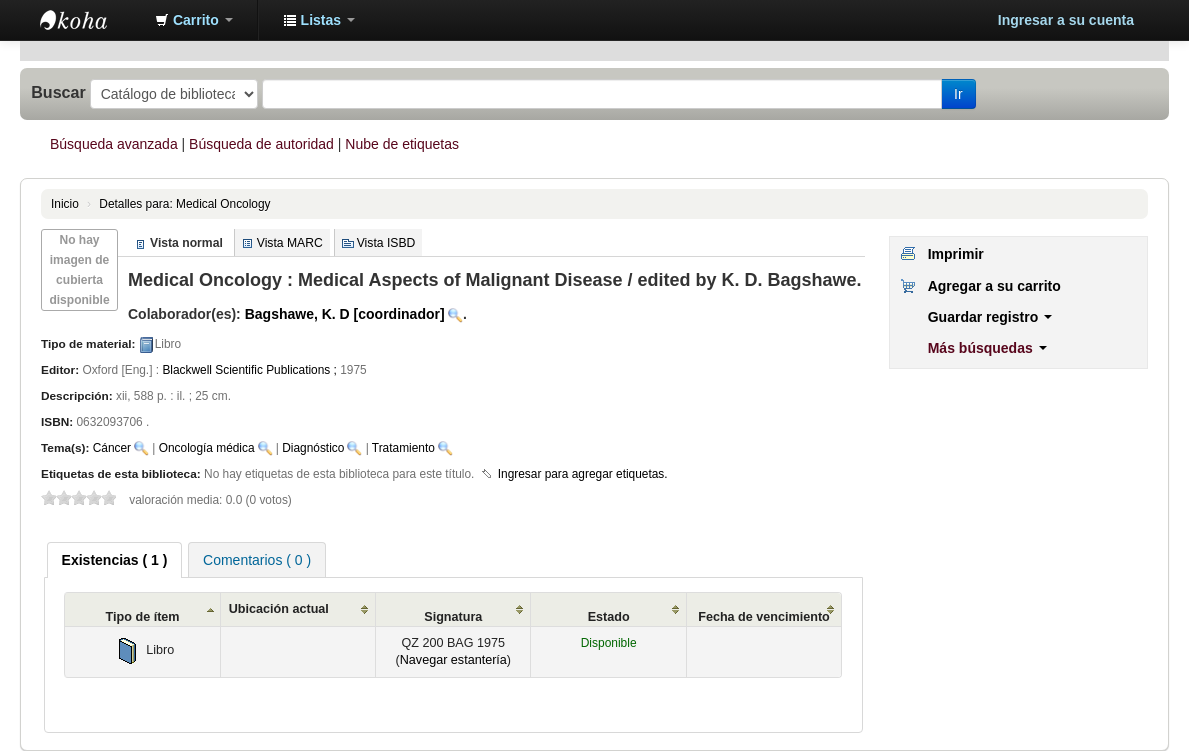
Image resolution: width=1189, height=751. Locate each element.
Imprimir (956, 254)
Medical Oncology (184, 204)
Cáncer (112, 448)
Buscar (58, 92)
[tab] (115, 560)
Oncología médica (207, 448)
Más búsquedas (987, 348)
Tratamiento (403, 448)
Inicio (65, 204)
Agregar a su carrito (994, 286)
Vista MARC (290, 243)
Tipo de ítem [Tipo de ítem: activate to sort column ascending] (143, 617)
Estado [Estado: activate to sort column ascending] (609, 617)
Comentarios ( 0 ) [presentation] (257, 560)
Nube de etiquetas (402, 144)
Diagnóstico (313, 448)
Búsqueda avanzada (114, 144)
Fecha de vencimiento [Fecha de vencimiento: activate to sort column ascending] (764, 617)
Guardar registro (990, 317)
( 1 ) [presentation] (115, 560)
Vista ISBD (386, 243)
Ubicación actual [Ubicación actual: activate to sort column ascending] (279, 609)
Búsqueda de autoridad (261, 144)
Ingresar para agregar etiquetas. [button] (583, 474)
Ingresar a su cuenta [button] (1066, 20)
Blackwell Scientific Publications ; (249, 370)
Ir (958, 94)
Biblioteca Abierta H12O (90, 20)
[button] (194, 20)
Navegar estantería (453, 660)
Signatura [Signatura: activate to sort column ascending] (453, 617)
